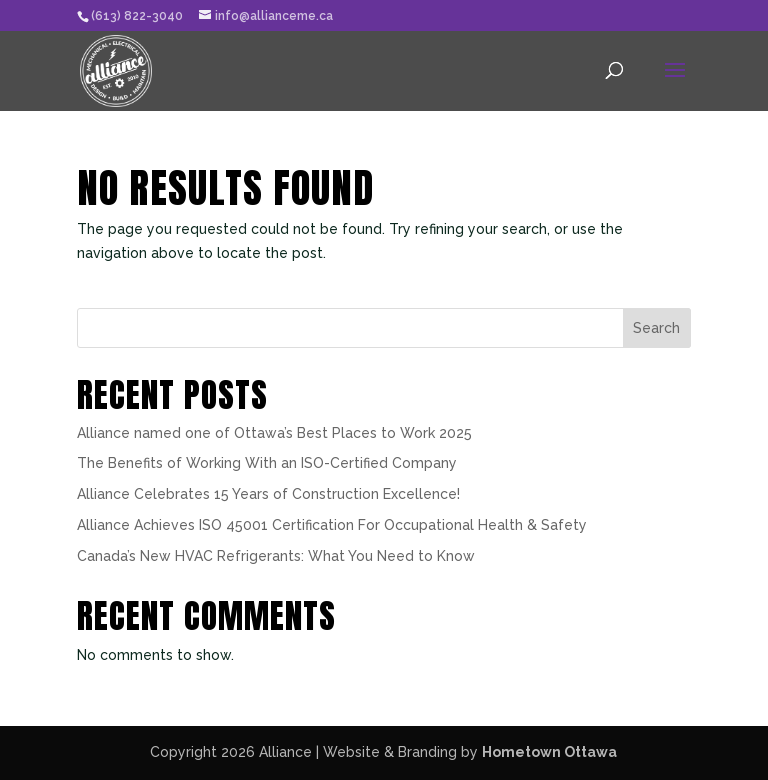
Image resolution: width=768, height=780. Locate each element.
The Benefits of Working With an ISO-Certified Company (267, 463)
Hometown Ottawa (549, 752)
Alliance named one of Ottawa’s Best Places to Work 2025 (274, 433)
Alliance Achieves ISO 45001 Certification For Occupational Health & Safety (332, 525)
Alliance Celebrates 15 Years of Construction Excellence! (268, 494)
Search (656, 328)
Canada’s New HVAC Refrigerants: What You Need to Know (276, 556)
